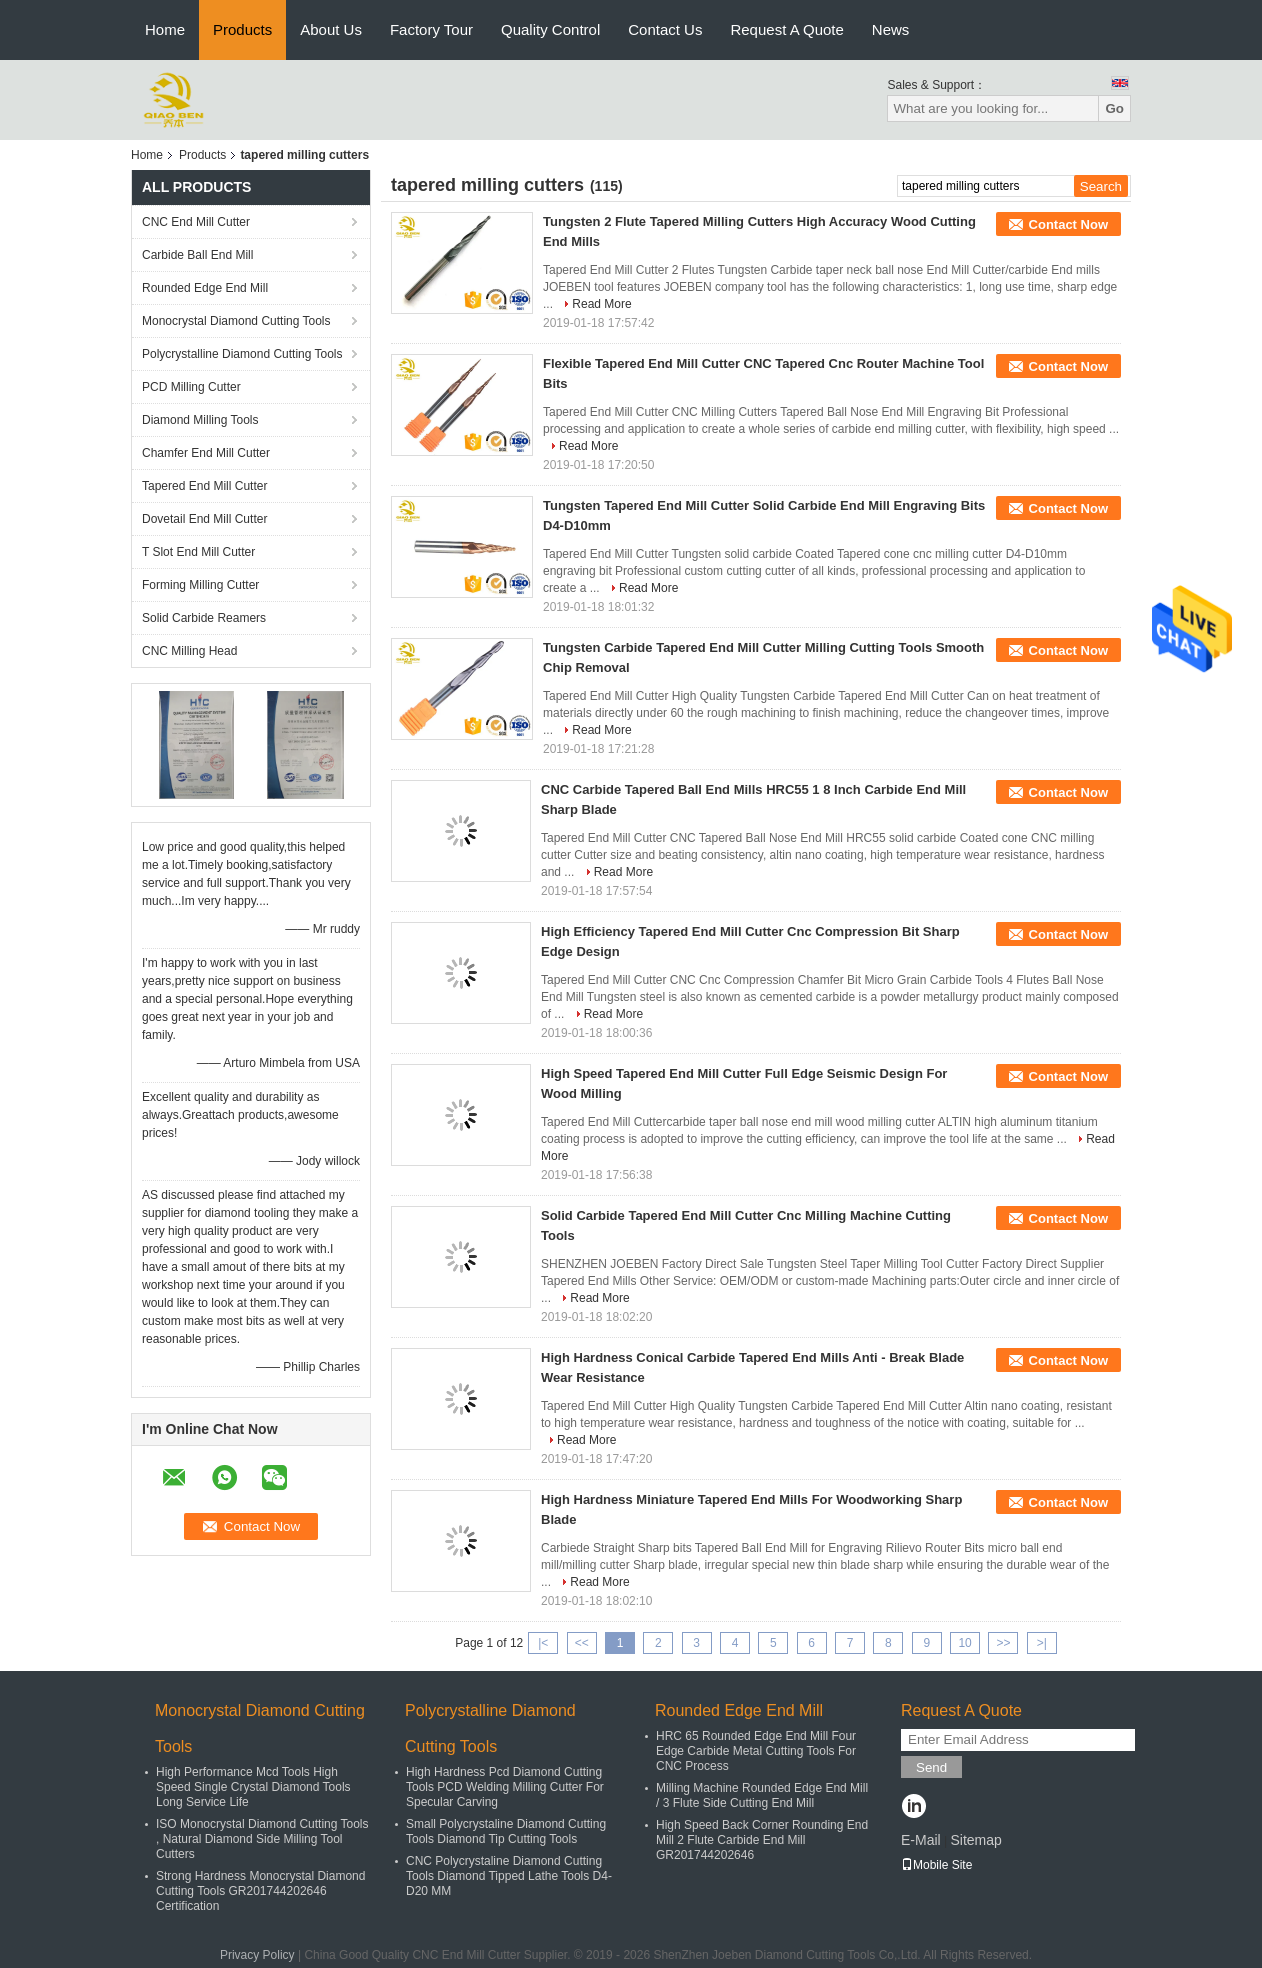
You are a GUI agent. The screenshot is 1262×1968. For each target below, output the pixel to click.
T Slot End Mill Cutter (198, 552)
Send (931, 1767)
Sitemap (975, 1840)
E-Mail (921, 1840)
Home (165, 29)
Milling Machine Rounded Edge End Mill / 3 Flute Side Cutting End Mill (762, 1795)
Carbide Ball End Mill (197, 255)
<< (582, 1643)
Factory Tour (431, 29)
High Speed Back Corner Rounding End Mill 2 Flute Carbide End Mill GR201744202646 (762, 1840)
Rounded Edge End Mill (205, 288)
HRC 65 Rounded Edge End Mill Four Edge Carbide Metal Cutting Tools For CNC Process (756, 1751)
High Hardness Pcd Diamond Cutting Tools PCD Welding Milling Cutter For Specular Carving (505, 1787)
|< (543, 1643)
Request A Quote (786, 29)
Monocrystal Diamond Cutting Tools (236, 321)
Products (242, 29)
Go (1114, 108)
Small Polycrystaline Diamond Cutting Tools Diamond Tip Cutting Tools (506, 1831)
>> (1003, 1643)
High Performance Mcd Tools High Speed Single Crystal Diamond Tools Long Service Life (253, 1787)
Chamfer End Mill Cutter (206, 453)
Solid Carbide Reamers (204, 618)
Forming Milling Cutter (200, 585)
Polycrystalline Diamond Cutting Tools (242, 354)
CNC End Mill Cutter (196, 222)
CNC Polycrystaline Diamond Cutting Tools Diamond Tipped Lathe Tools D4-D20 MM (509, 1876)
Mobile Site (936, 1865)
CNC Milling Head (189, 651)
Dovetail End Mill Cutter (204, 519)
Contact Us (665, 29)
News (891, 29)
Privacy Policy (257, 1955)
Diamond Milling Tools (200, 420)
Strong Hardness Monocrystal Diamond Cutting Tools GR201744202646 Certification (260, 1891)
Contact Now (1068, 224)
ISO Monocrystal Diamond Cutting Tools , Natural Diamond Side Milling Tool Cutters (262, 1839)
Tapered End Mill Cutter (204, 486)
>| (1042, 1643)
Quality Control (550, 29)
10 (964, 1643)
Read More (601, 304)
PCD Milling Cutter (191, 387)
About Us (331, 29)
